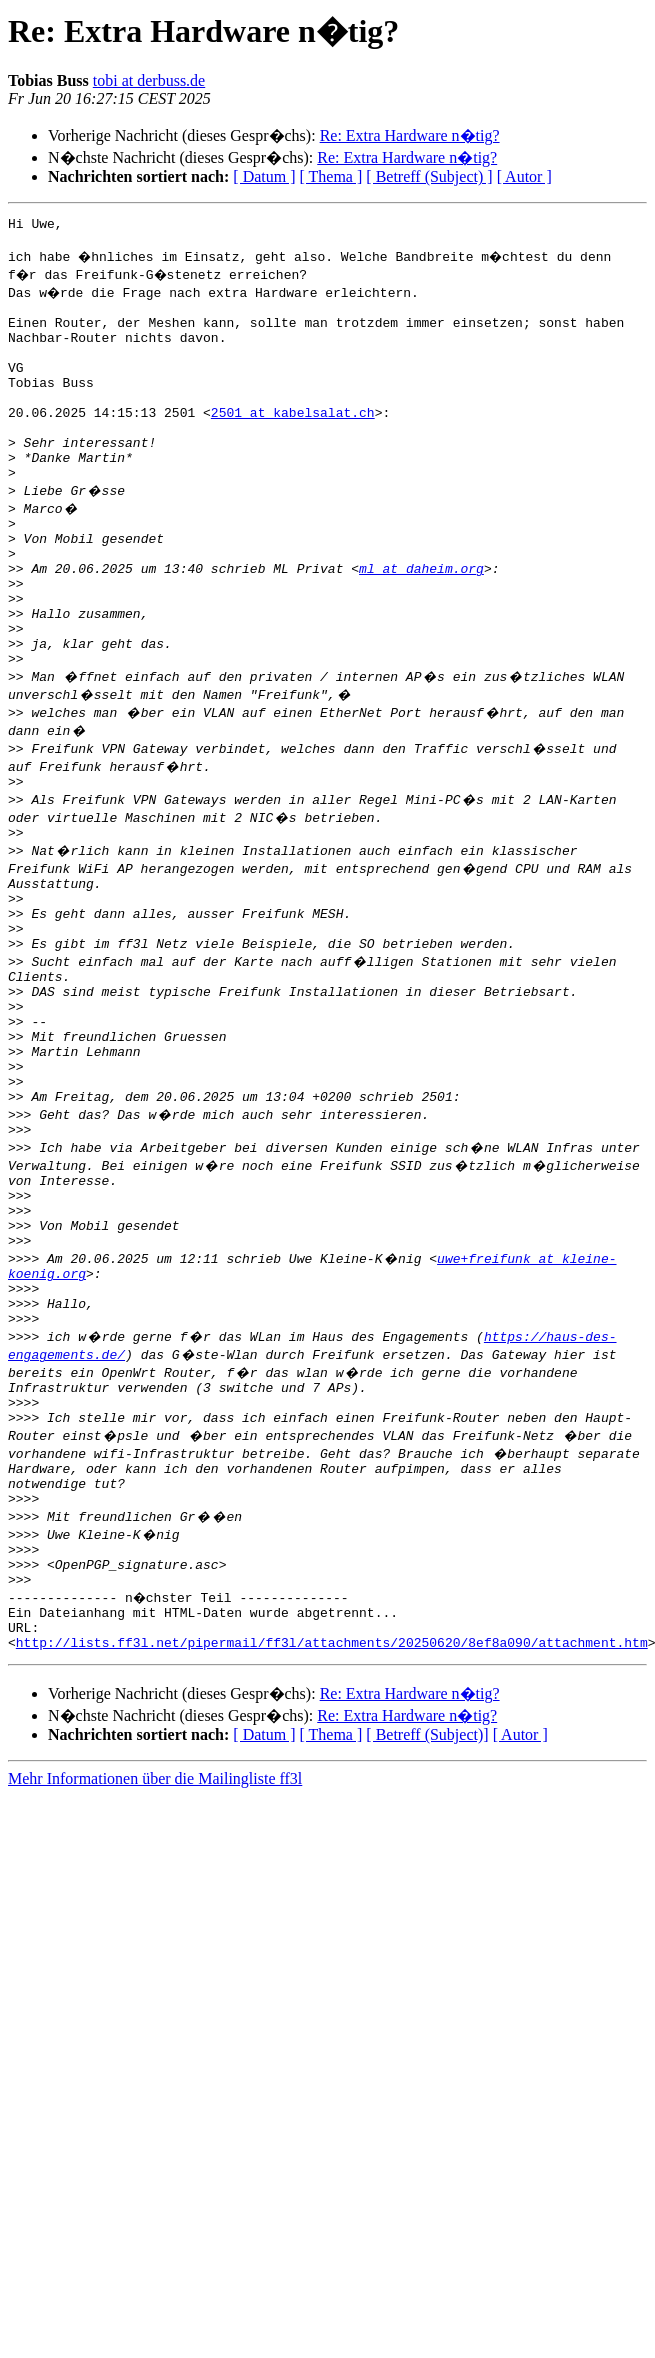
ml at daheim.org (421, 622)
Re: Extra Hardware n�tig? (410, 135)
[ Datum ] (264, 176)
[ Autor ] (524, 176)
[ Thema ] (331, 176)
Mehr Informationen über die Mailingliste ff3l (155, 1964)
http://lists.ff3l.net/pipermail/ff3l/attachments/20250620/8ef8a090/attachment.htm (332, 1828)
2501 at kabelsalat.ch (293, 442)
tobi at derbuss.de (149, 80)
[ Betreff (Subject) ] (429, 176)
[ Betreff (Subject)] (427, 1920)
